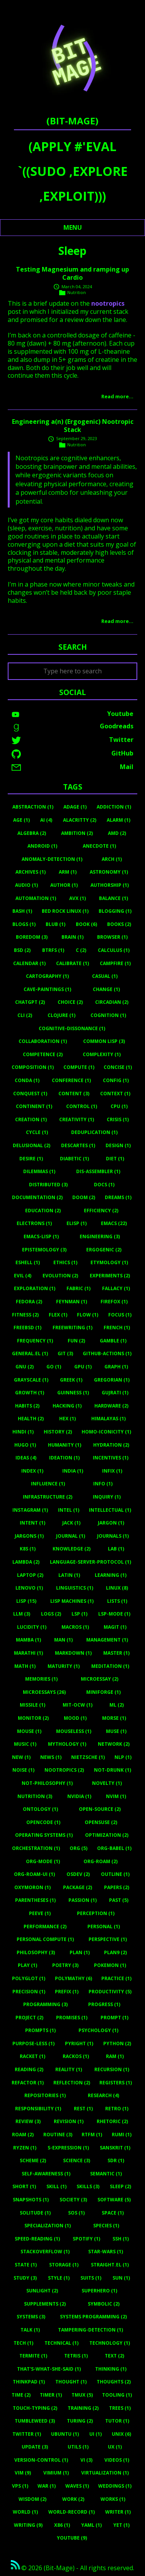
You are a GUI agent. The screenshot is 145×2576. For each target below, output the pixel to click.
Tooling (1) (117, 2395)
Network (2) (114, 1744)
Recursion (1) (111, 2069)
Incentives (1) (110, 1457)
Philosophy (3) (36, 1952)
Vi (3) (86, 2460)
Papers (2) (116, 1887)
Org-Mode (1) (43, 1861)
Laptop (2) (30, 1575)
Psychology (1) (98, 2030)
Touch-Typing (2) (35, 2408)
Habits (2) (27, 1405)
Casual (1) (105, 976)
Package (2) (77, 1887)
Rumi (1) (121, 2134)
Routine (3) (57, 2134)
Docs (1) (104, 1184)
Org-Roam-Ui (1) (34, 1874)
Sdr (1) (115, 2160)
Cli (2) (24, 1015)
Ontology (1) (40, 1809)
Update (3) (35, 2447)
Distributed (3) (48, 1184)
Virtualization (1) (105, 2472)
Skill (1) (56, 2186)
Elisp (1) (77, 1223)
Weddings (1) (114, 2486)
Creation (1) (31, 1119)
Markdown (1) (73, 1653)
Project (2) (29, 2017)
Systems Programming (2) (93, 2316)
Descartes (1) (78, 1145)
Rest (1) (83, 2108)
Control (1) (81, 1106)
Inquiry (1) (107, 1497)
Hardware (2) (111, 1405)
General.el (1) (30, 1353)
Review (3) (28, 2121)
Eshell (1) (27, 1262)
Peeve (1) (40, 1913)
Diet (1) (115, 1158)
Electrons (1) (34, 1223)
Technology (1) (109, 2343)
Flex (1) (58, 1314)
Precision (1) (28, 1991)
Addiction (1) (114, 807)
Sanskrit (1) (115, 2147)
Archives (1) (30, 872)
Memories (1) (41, 1679)
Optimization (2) (106, 1835)
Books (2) (119, 924)
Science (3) (76, 2160)
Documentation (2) (37, 1197)
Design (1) (118, 1145)
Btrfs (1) (53, 950)
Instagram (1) (30, 1510)
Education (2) (43, 1210)
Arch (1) (112, 859)
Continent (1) (34, 1106)
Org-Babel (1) (114, 1848)
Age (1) (21, 820)
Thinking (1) (110, 2369)
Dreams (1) (118, 1197)
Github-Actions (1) (107, 1353)
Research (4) (103, 2095)
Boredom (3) (32, 937)
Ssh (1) (121, 2238)
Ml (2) (116, 1705)
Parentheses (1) (35, 1900)
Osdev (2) (78, 1874)
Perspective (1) (108, 1939)
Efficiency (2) (101, 1210)
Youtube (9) (72, 2538)
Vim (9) (23, 2472)
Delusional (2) (31, 1145)
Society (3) (73, 2199)
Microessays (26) (44, 1692)
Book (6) (86, 924)
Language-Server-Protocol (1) (90, 1562)
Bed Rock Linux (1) (65, 911)
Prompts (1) (40, 2030)
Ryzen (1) (24, 2147)
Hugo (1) (25, 1445)
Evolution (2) (60, 1275)
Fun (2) (76, 1340)
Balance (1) (113, 898)
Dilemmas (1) (39, 1171)
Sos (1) (76, 2212)
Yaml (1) (91, 2525)
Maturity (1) (64, 1666)
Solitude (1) (35, 2212)
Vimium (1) (56, 2472)
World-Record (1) (71, 2512)
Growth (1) (29, 1392)
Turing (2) (80, 2421)
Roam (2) (23, 2134)
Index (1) (32, 1471)
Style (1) (59, 2278)
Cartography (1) (47, 976)
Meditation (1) (110, 1666)
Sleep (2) (120, 2186)
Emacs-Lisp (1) (41, 1236)
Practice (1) (116, 1978)
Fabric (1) (78, 1288)
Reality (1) (68, 2069)
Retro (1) (116, 2108)
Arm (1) (68, 872)
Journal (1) (70, 1536)
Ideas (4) (25, 1457)
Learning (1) (110, 1575)
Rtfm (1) (92, 2134)
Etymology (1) (109, 1262)
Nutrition (76, 292)
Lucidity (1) (31, 1627)
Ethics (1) (65, 1262)
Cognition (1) (108, 1015)
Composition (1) (33, 1067)
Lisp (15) (26, 1601)
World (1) (25, 2512)
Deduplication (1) (94, 1132)
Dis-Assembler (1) (98, 1171)
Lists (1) (117, 1601)
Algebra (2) (31, 833)
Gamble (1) (113, 1340)
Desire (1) (31, 1158)
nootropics (108, 303)
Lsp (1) (79, 1614)
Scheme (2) (33, 2160)
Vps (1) (20, 2486)
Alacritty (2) (79, 820)
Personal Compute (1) (45, 1939)
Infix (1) (112, 1471)
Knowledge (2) (71, 1548)
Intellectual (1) (110, 1510)
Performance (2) (45, 1926)
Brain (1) (72, 937)
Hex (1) (67, 1418)
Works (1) (113, 2499)
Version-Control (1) (41, 2460)
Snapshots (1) (31, 2199)
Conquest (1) (30, 1093)
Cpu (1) (119, 1106)
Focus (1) (119, 1314)
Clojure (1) (61, 1015)
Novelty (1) (107, 1783)
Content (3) (73, 1093)
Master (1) (116, 1653)
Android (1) (42, 846)
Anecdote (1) (99, 846)
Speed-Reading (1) (37, 2238)
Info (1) (103, 1483)
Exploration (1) (34, 1288)
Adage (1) (75, 807)
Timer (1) (51, 2395)
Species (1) (106, 2225)
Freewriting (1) (72, 1327)
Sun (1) (121, 2278)
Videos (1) (116, 2460)
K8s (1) (28, 1548)
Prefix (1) (66, 1991)
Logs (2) (51, 1614)
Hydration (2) (111, 1445)
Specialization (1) (47, 2225)
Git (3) (65, 1353)
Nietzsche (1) (88, 1757)
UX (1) (115, 2447)
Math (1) (25, 1666)
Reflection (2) (71, 2082)
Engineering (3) (100, 1236)
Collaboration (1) (43, 1041)
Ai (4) (46, 820)
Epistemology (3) (44, 1249)
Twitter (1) (26, 2434)
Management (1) (107, 1639)
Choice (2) (70, 1002)
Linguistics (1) (74, 1588)
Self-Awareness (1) (46, 2173)
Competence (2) (43, 1054)
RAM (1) (115, 2056)
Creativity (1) (76, 1119)
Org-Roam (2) (101, 1861)
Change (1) (106, 989)
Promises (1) (71, 2017)
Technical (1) (61, 2343)
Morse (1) (114, 1718)
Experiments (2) (110, 1275)
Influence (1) (48, 1483)
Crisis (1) (118, 1119)
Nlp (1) (122, 1757)
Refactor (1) (28, 2082)
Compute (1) (78, 1067)
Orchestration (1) (36, 1848)
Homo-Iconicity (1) (106, 1431)
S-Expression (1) (68, 2147)
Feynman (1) (71, 1301)
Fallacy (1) (116, 1288)
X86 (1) (62, 2525)
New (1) (21, 1757)
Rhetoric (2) (112, 2121)
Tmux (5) (82, 2395)
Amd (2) (117, 833)
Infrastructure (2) (47, 1497)
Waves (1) (77, 2486)
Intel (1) (68, 1510)
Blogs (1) (24, 924)
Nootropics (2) (64, 1770)
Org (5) (78, 1848)
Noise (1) (23, 1770)
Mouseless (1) (73, 1731)
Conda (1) (27, 1080)
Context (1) (115, 1093)
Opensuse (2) (101, 1822)
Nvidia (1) (79, 1796)
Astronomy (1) (109, 872)
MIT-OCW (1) (77, 1705)
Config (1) (116, 1080)
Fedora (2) (29, 1301)
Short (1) (24, 2186)
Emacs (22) (114, 1223)
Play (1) (27, 1965)
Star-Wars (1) (105, 2251)
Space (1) (113, 2212)
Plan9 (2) (115, 1952)
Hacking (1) (67, 1405)
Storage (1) (63, 2264)
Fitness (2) (25, 1314)
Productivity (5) (110, 1991)
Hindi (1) (23, 1431)
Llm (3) (21, 1614)
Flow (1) (87, 1314)
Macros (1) (75, 1627)
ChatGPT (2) (30, 1002)
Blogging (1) (115, 911)
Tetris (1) (76, 2355)
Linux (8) (117, 1588)
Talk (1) (30, 2329)
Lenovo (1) (29, 1588)
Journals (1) (113, 1536)
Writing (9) (28, 2525)
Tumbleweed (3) (35, 2421)
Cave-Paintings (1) (47, 989)
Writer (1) (118, 2512)
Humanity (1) (64, 1445)
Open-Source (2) (100, 1809)
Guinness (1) (73, 1392)
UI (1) (95, 2434)
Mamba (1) (28, 1639)
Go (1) (53, 1366)
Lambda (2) (25, 1562)
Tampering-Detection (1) (90, 2329)
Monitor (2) (33, 1718)
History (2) (58, 1431)
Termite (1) (33, 2355)
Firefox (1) (114, 1301)
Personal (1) (103, 1926)
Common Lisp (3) (104, 1041)
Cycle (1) (37, 1132)
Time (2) (21, 2395)
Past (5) (118, 1900)
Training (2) (83, 2408)
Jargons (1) (29, 1536)
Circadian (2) (111, 1002)
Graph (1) (116, 1366)
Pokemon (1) (110, 1965)
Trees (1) (120, 2408)
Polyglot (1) (28, 1978)
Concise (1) (118, 1067)
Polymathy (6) (73, 1978)
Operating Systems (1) (44, 1835)
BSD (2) (22, 950)
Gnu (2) (24, 1366)
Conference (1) (71, 1080)
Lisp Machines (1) (72, 1601)
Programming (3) (45, 2004)
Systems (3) (31, 2316)
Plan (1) (80, 1952)
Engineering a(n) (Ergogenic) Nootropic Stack (72, 425)
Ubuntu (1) (65, 2434)
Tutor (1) (117, 2421)
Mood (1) (75, 1718)
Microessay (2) (99, 1679)
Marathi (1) (28, 1653)
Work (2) (73, 2499)
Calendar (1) (29, 963)
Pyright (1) (79, 2043)
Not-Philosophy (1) (47, 1783)
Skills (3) (88, 2186)
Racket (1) (32, 2056)
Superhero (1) (99, 2290)
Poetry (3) (65, 1965)
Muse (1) (116, 1731)
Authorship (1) (109, 885)
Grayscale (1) (31, 1380)
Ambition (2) (77, 833)
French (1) (117, 1327)
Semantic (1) (106, 2173)
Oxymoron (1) (32, 1887)
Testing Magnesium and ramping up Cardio (72, 273)
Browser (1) (112, 937)
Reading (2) (29, 2069)
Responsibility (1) (38, 2108)
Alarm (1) (118, 820)
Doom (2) (83, 1197)
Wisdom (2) (32, 2499)
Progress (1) (104, 2004)
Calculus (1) (114, 950)
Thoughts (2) (114, 2381)
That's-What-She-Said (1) (49, 2369)
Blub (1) (55, 924)
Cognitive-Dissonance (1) (72, 1028)
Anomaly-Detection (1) (52, 859)
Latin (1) (69, 1575)
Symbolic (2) (103, 2304)
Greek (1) (71, 1380)
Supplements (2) (45, 2304)
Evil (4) (22, 1275)
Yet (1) (121, 2525)
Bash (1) (22, 911)
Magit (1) (115, 1627)
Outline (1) (115, 1874)
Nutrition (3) (34, 1796)
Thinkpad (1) (29, 2381)
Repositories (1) (45, 2095)
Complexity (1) (102, 1054)
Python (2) (117, 2043)
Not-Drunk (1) (112, 1770)
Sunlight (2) (42, 2290)
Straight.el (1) (110, 2264)
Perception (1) (95, 1913)
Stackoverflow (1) (45, 2251)
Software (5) (114, 2199)
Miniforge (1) (103, 1692)
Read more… (117, 396)
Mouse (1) (29, 1731)
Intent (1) (32, 1522)
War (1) (47, 2486)
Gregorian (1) (112, 1380)
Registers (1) (115, 2082)
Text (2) (114, 2355)
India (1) (72, 1471)
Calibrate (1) (72, 963)
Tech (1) (23, 2343)
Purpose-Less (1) (33, 2043)
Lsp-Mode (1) (114, 1614)
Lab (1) (116, 1548)
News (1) (50, 1757)
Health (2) (31, 1418)
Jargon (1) (111, 1522)
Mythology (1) (67, 1744)
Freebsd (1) (27, 1327)
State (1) (26, 2264)
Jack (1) (71, 1522)
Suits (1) (90, 2278)
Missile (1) (32, 1705)
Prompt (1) (114, 2017)
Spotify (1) (86, 2238)
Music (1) (25, 1744)
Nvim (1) (116, 1796)
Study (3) (25, 2278)
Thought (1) (71, 2381)
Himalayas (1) (108, 1418)
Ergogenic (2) (103, 1249)
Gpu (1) (83, 1366)
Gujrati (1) (115, 1392)
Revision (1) (69, 2121)
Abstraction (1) (32, 807)
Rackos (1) (76, 2056)
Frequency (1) (35, 1340)
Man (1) (63, 1639)
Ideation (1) (64, 1457)
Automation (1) (35, 898)
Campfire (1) (115, 963)
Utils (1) (78, 2447)
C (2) (81, 950)
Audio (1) (26, 885)
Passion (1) (82, 1900)
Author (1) (64, 885)
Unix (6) (121, 2434)
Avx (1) (77, 898)
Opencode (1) (43, 1822)
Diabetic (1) (74, 1158)
